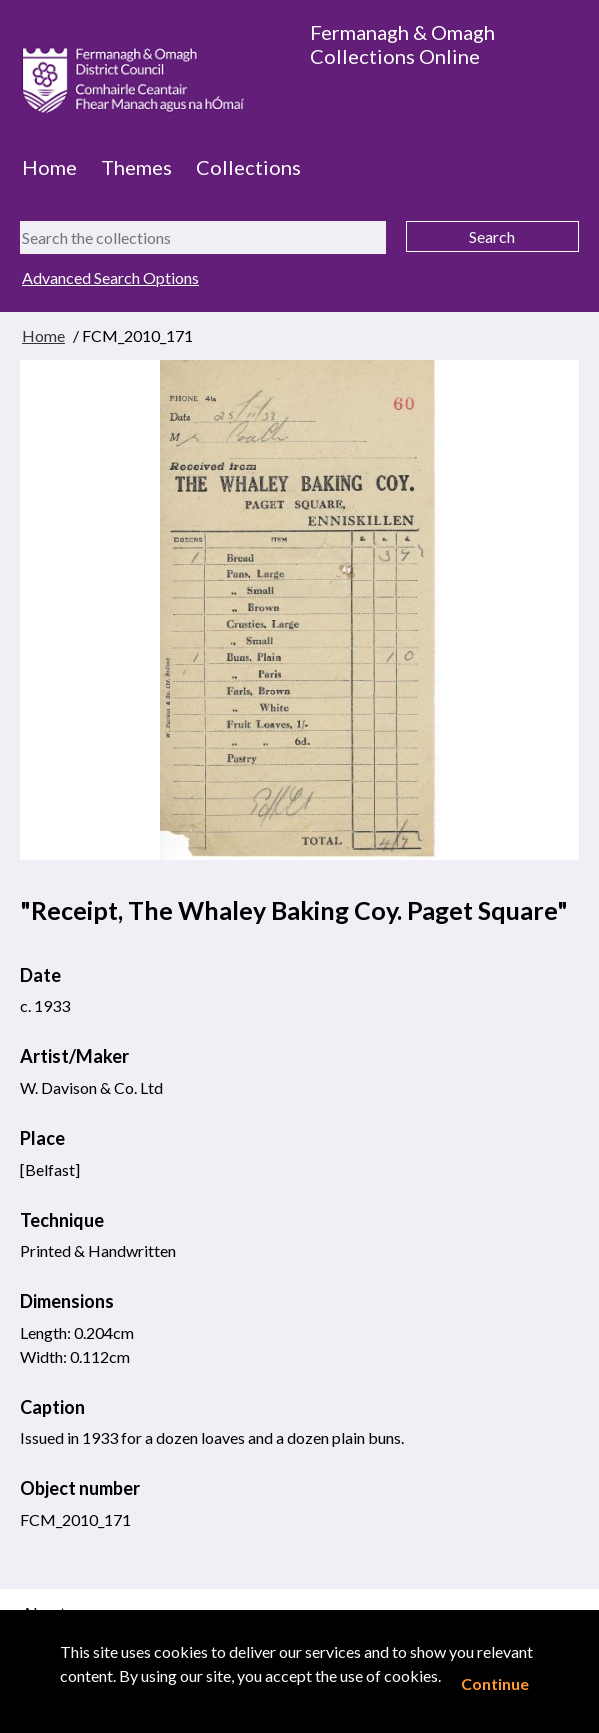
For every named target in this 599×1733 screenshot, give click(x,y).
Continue (495, 1683)
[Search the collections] (203, 237)
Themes (136, 167)
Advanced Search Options (110, 277)
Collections (248, 167)
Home (49, 167)
